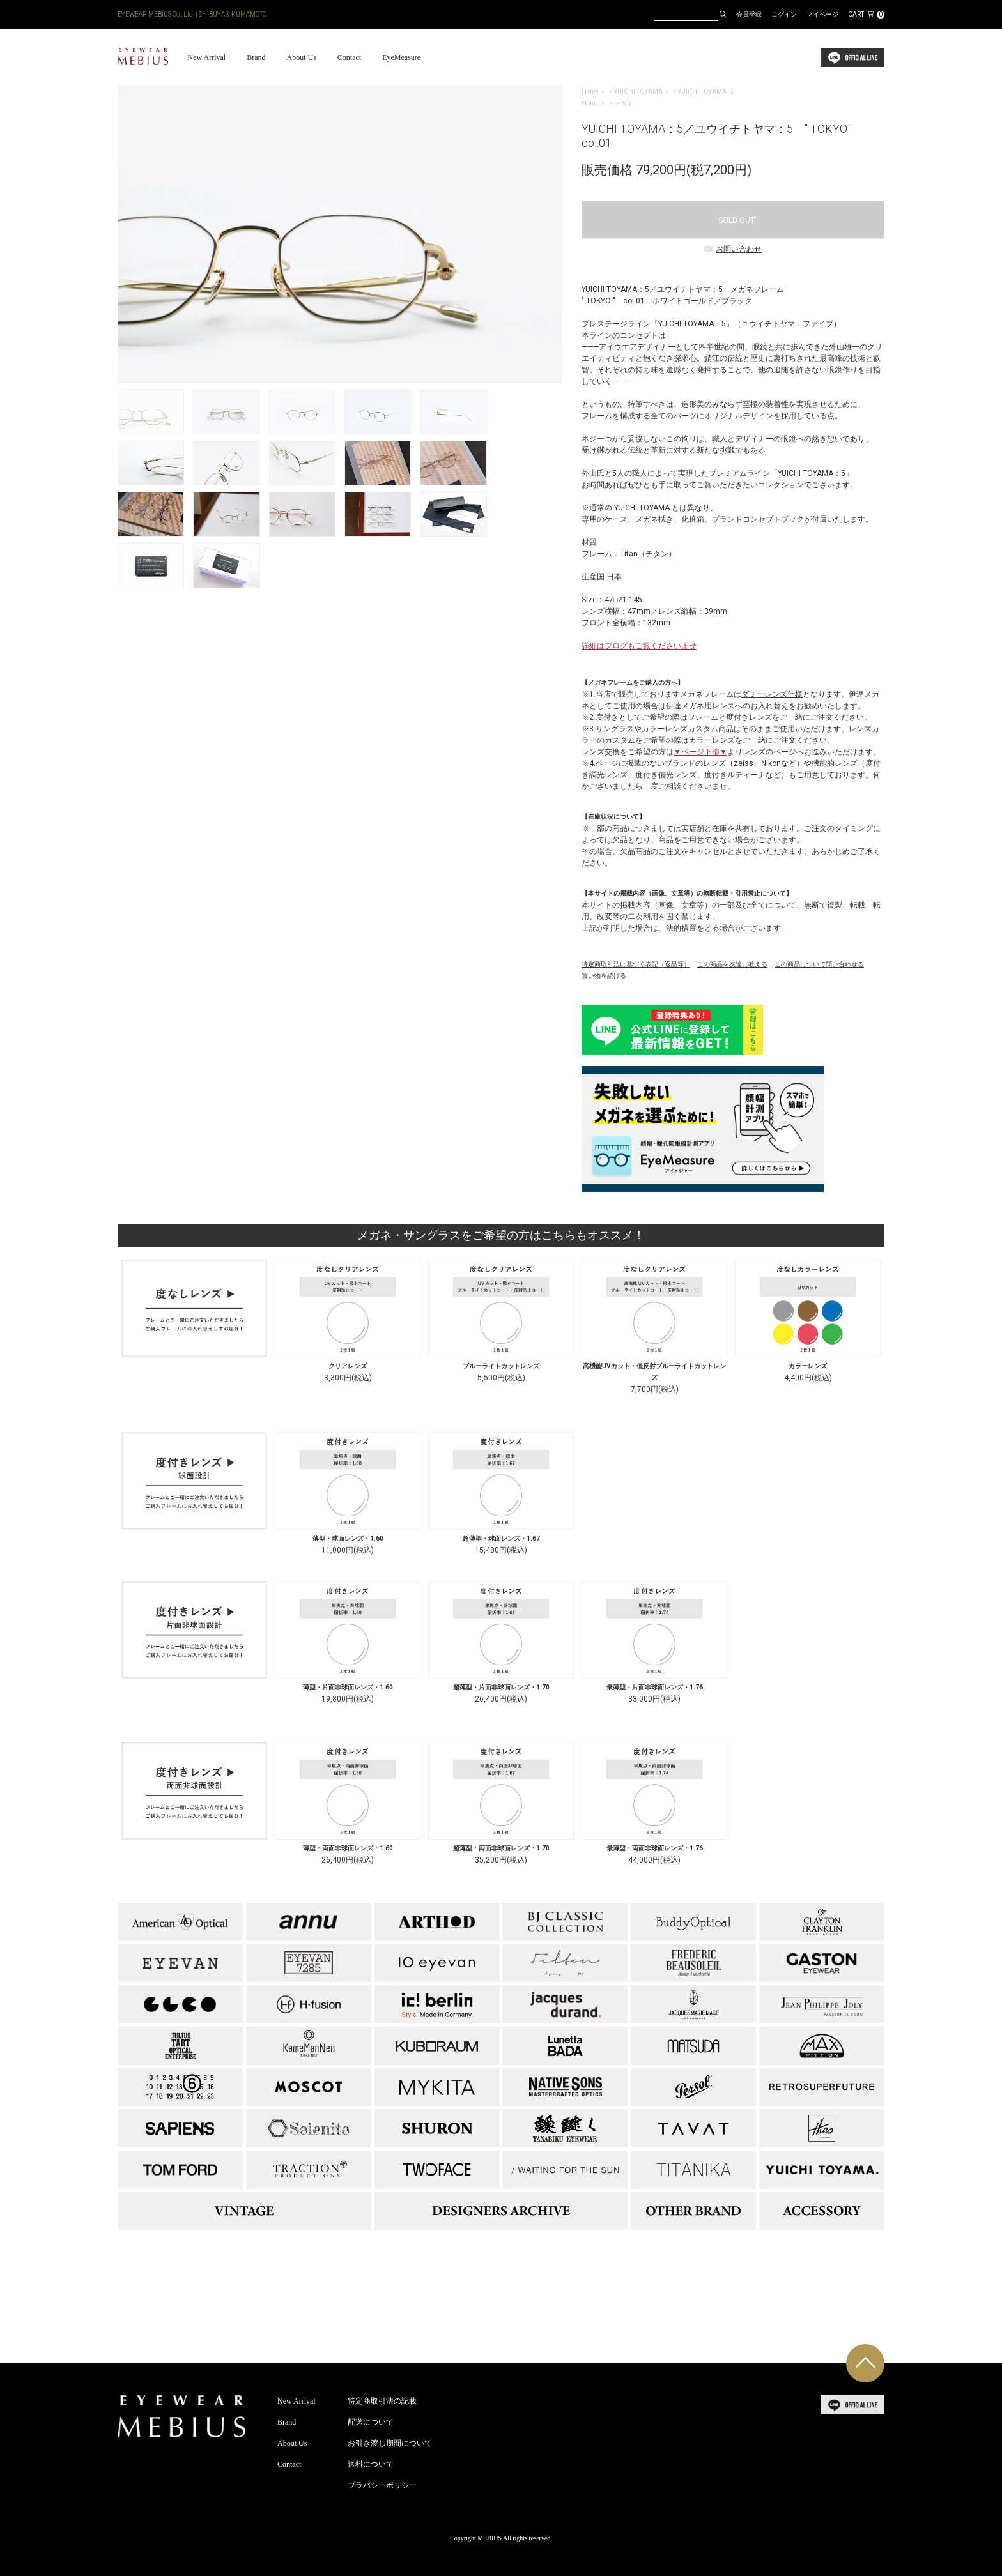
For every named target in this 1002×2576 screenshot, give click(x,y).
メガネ (623, 103)
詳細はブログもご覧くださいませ (639, 645)
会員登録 (749, 14)
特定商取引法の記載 (382, 2401)
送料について (371, 2464)
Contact (349, 57)
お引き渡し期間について (390, 2443)
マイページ (822, 14)
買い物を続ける (604, 975)
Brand (256, 57)
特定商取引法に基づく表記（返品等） (636, 964)
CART (866, 14)
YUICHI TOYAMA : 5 (706, 91)
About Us (301, 57)
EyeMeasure (401, 57)
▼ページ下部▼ (700, 751)
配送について (371, 2422)
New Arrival (206, 57)
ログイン (784, 14)
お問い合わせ (733, 249)
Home (590, 91)
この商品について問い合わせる (819, 964)
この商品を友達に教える (732, 964)
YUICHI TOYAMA (638, 91)
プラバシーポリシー (382, 2485)
